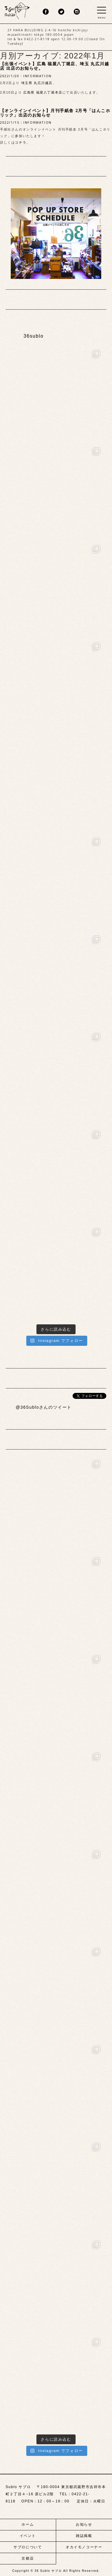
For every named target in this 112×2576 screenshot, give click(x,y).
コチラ (20, 142)
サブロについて (27, 2547)
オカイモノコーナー (84, 2547)
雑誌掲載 (84, 2536)
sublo (17, 10)
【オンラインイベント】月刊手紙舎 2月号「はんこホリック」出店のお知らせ (55, 113)
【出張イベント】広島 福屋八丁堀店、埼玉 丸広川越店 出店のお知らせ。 (54, 66)
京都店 (28, 2558)
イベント (28, 2536)
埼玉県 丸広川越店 (37, 83)
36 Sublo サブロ (49, 2570)
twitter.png (61, 12)
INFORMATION (37, 76)
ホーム (28, 2524)
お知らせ (84, 2524)
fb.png (46, 12)
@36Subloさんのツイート (44, 1407)
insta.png (77, 12)
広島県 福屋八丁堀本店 (42, 92)
